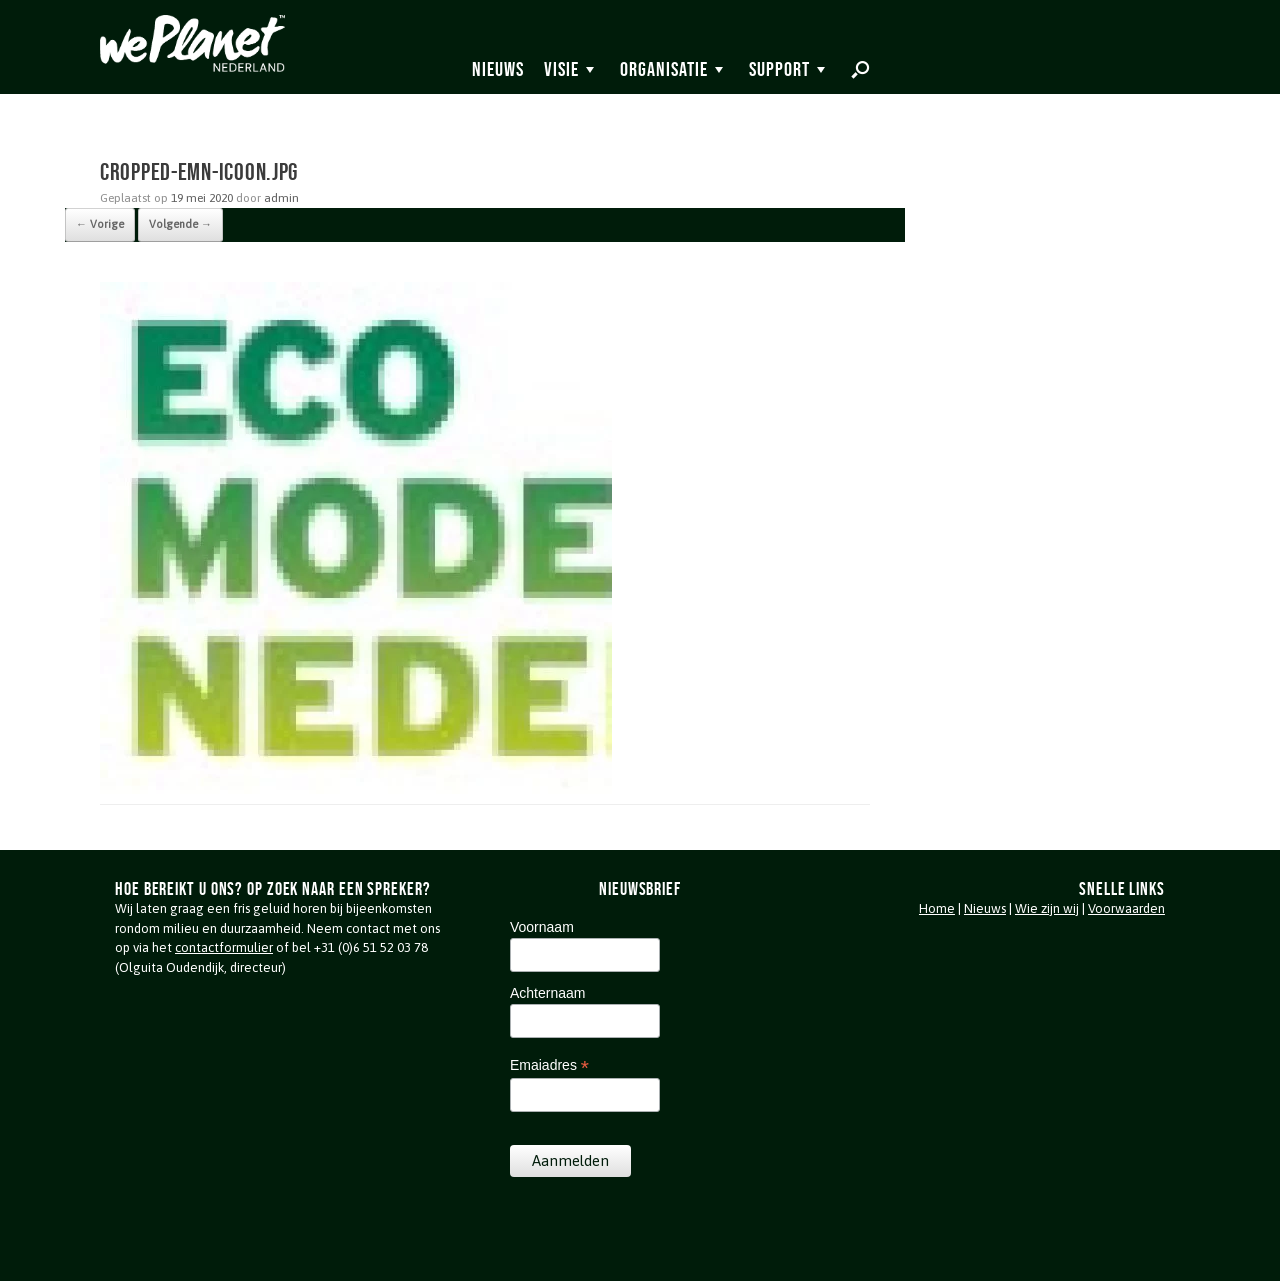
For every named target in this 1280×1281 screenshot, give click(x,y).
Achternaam (547, 993)
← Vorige (100, 224)
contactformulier (224, 947)
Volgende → (180, 224)
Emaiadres (549, 1065)
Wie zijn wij (1047, 908)
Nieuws (498, 69)
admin (281, 198)
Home (937, 908)
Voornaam (542, 927)
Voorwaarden (1126, 908)
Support (779, 69)
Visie (561, 69)
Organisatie (664, 69)
